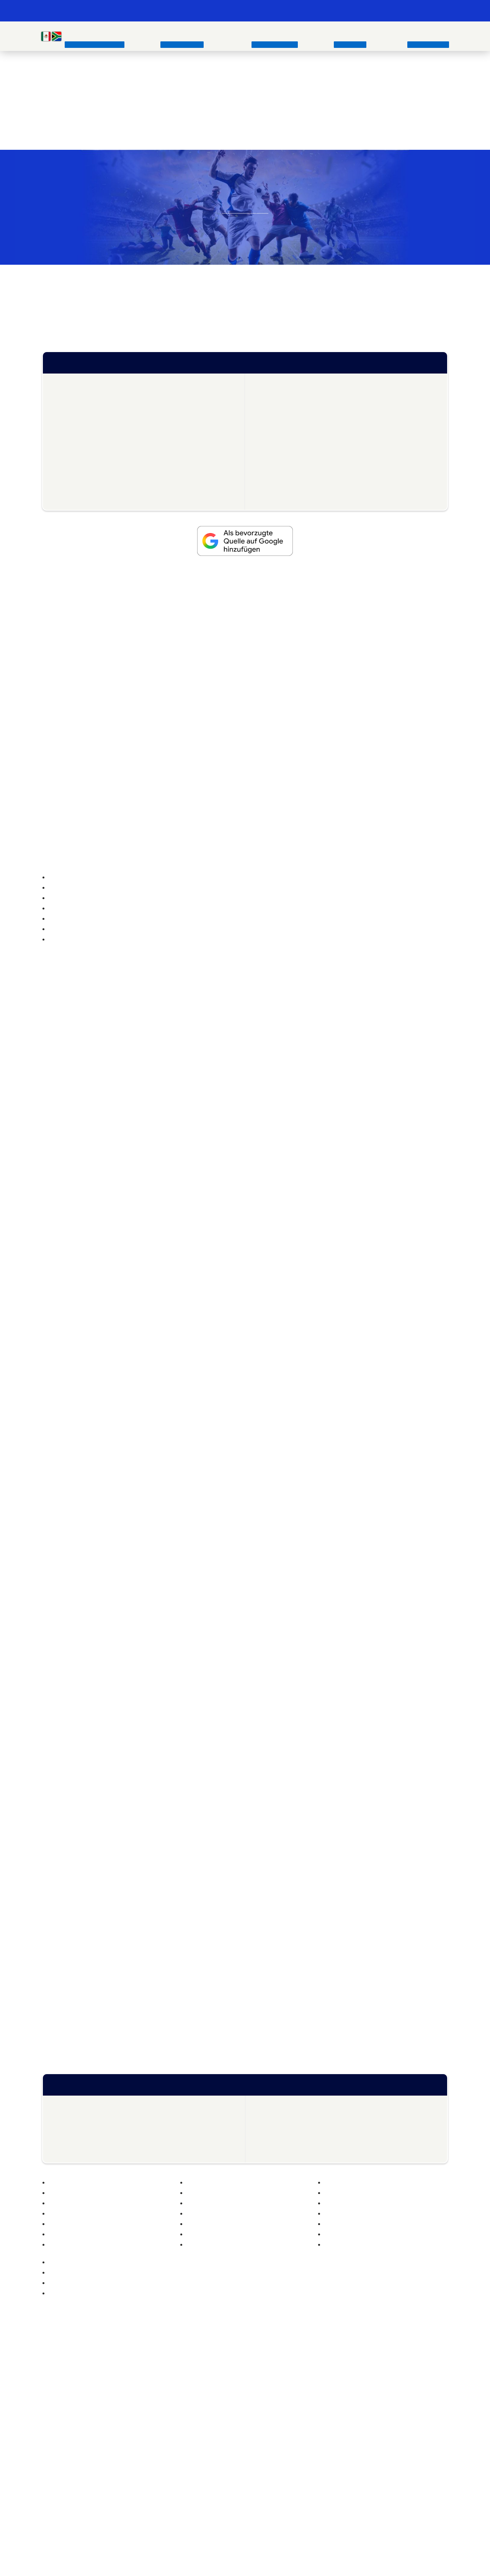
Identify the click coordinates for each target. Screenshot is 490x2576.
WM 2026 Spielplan (289, 435)
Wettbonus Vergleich (136, 721)
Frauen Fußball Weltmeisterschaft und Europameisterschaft (141, 1905)
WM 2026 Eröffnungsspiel (297, 448)
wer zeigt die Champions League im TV (370, 658)
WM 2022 (54, 2419)
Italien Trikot (194, 2453)
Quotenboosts (282, 396)
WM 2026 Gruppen (289, 409)
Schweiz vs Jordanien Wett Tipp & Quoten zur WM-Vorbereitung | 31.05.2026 (129, 2300)
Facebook (254, 2481)
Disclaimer (331, 2453)
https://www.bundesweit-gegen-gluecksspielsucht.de (317, 2500)
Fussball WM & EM (80, 10)
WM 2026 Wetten (81, 422)
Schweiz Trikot (197, 2419)
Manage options (189, 1407)
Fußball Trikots (154, 2210)
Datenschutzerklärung (345, 2430)
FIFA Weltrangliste (286, 383)
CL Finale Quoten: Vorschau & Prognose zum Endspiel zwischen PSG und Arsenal (138, 2280)
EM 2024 (53, 2407)
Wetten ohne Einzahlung (71, 2453)
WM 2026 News (79, 448)
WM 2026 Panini (79, 487)
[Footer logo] (245, 2551)
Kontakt (327, 2407)
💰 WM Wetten (344, 10)
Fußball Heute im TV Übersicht (373, 650)
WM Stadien (74, 409)
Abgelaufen (343, 778)
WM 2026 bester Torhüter (91, 500)
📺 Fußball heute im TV (250, 10)
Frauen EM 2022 (395, 1905)
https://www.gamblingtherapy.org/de (372, 2494)
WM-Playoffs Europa (84, 396)
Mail (272, 2481)
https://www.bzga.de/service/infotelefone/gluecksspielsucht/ (181, 2500)
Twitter (236, 2481)
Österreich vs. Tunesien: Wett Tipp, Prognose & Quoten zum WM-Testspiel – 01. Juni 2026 (335, 2267)
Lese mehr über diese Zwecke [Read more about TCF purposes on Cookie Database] (227, 1386)
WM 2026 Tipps (285, 474)
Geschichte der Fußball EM (82, 1178)
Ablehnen (245, 1429)
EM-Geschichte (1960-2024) (78, 2396)
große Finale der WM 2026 (216, 321)
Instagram (217, 2481)
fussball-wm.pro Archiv (346, 2396)
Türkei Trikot (194, 2430)
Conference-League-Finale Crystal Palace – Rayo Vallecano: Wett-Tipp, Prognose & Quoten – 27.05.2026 (343, 2308)
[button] (348, 1148)
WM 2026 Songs (285, 487)
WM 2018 (199, 1774)
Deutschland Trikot (203, 2396)
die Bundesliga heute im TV (197, 658)
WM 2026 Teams (80, 435)
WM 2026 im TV (285, 422)
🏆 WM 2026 (302, 10)
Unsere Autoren (337, 2384)
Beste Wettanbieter (66, 2430)
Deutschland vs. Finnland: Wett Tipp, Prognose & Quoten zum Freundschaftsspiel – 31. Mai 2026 (330, 2287)
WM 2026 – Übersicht (86, 383)
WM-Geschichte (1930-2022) (79, 2384)
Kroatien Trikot (197, 2442)
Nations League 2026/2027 (247, 589)
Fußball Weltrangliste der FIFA (96, 2192)
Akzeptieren (298, 1407)
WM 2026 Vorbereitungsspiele (96, 461)
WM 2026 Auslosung (290, 461)
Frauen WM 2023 (348, 1914)
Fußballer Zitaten (334, 2218)
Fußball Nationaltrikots (207, 2384)
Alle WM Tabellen (286, 500)
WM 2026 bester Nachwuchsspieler (103, 474)
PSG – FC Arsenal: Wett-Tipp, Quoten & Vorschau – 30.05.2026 (127, 2263)
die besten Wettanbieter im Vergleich (263, 136)
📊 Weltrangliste (390, 10)
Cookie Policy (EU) (340, 2442)
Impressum (332, 2419)
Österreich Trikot (200, 2407)
